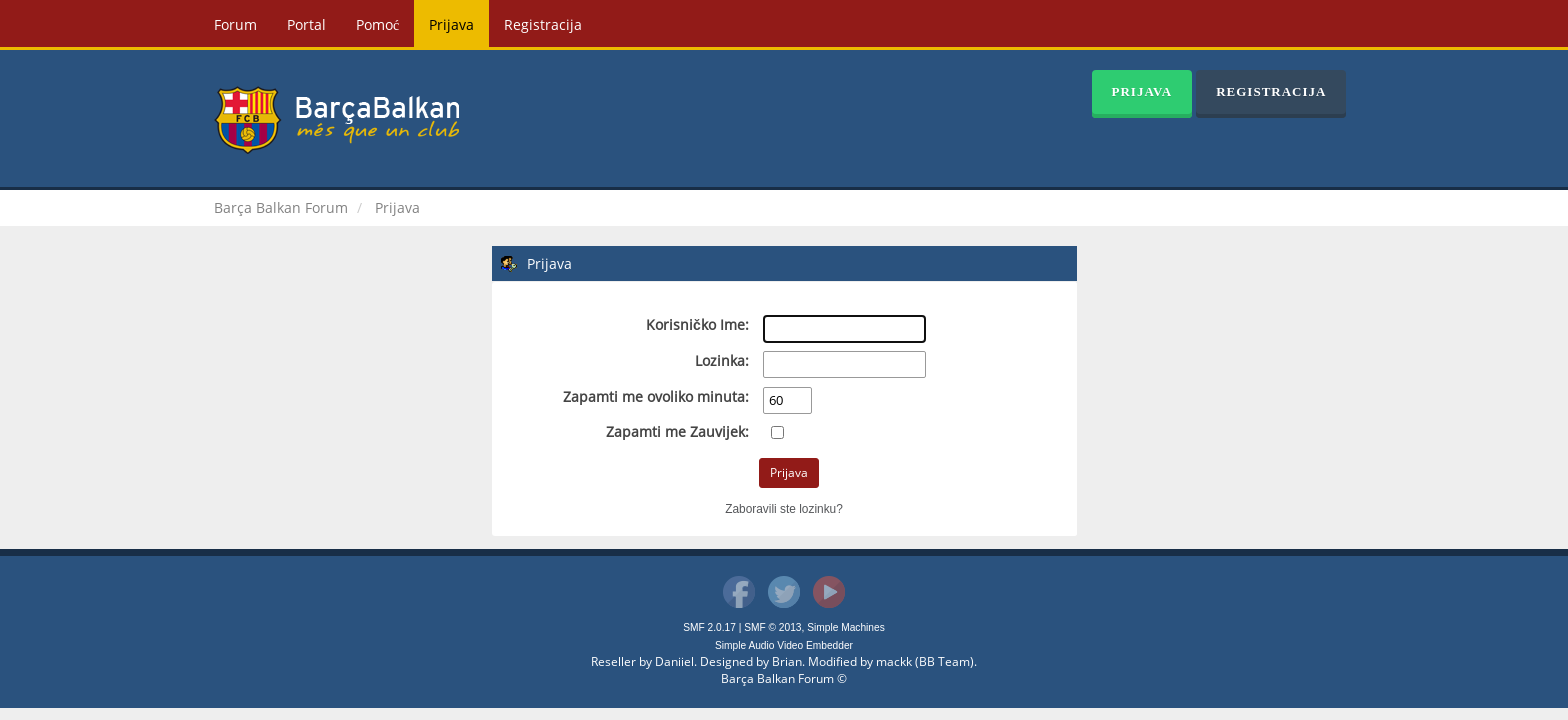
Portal (306, 24)
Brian (787, 661)
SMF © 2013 (772, 627)
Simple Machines (846, 627)
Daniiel (674, 661)
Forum (235, 24)
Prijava (451, 24)
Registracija (543, 24)
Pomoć (377, 24)
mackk (894, 661)
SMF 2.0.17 (709, 627)
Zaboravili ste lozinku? (784, 509)
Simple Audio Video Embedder (784, 645)
